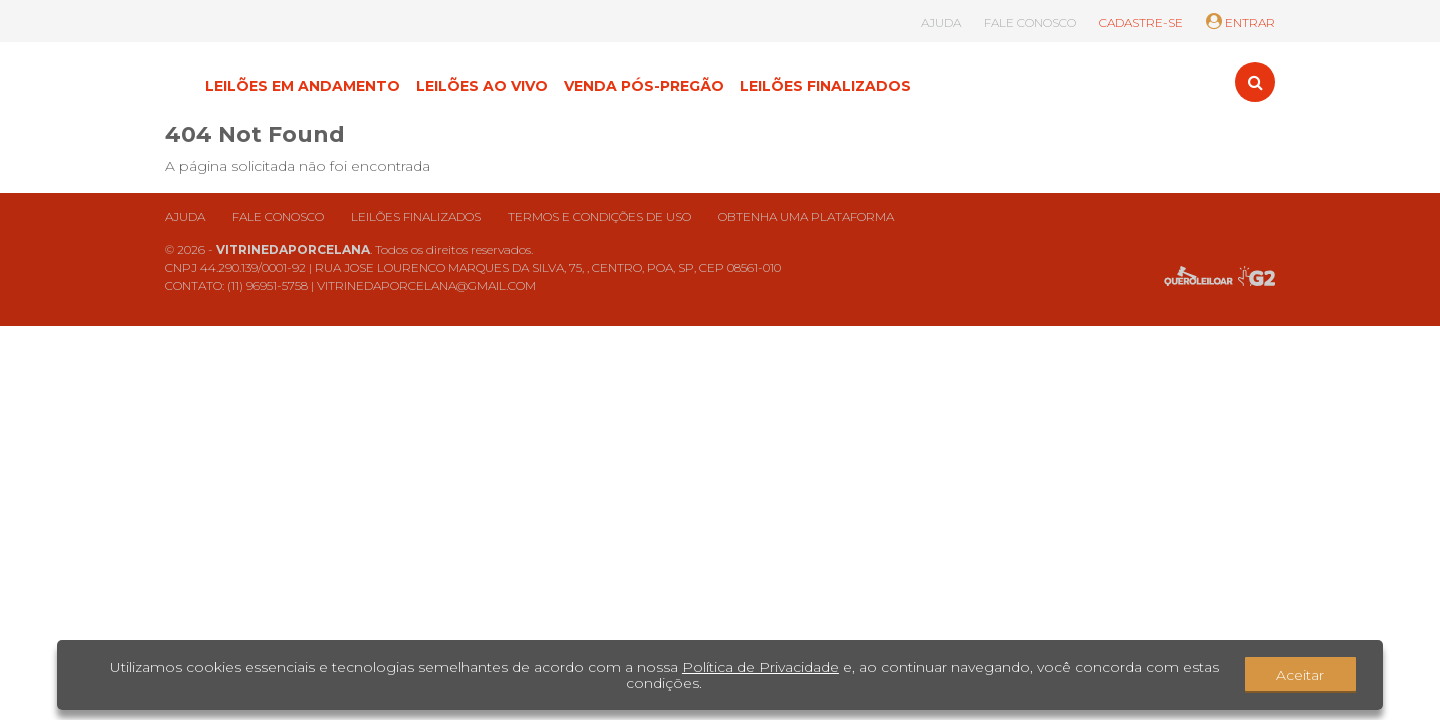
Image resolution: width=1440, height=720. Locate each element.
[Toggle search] (1255, 82)
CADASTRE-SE (1141, 22)
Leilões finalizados (416, 216)
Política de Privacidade (760, 667)
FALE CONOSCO (1030, 22)
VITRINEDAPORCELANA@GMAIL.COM (426, 285)
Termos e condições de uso (599, 216)
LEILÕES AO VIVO (482, 86)
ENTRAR (1240, 22)
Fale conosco (278, 216)
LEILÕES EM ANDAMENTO (302, 86)
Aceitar (1300, 675)
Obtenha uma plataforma (806, 216)
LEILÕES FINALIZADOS (825, 86)
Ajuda (185, 216)
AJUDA (941, 22)
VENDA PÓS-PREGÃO (644, 86)
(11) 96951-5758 (267, 285)
